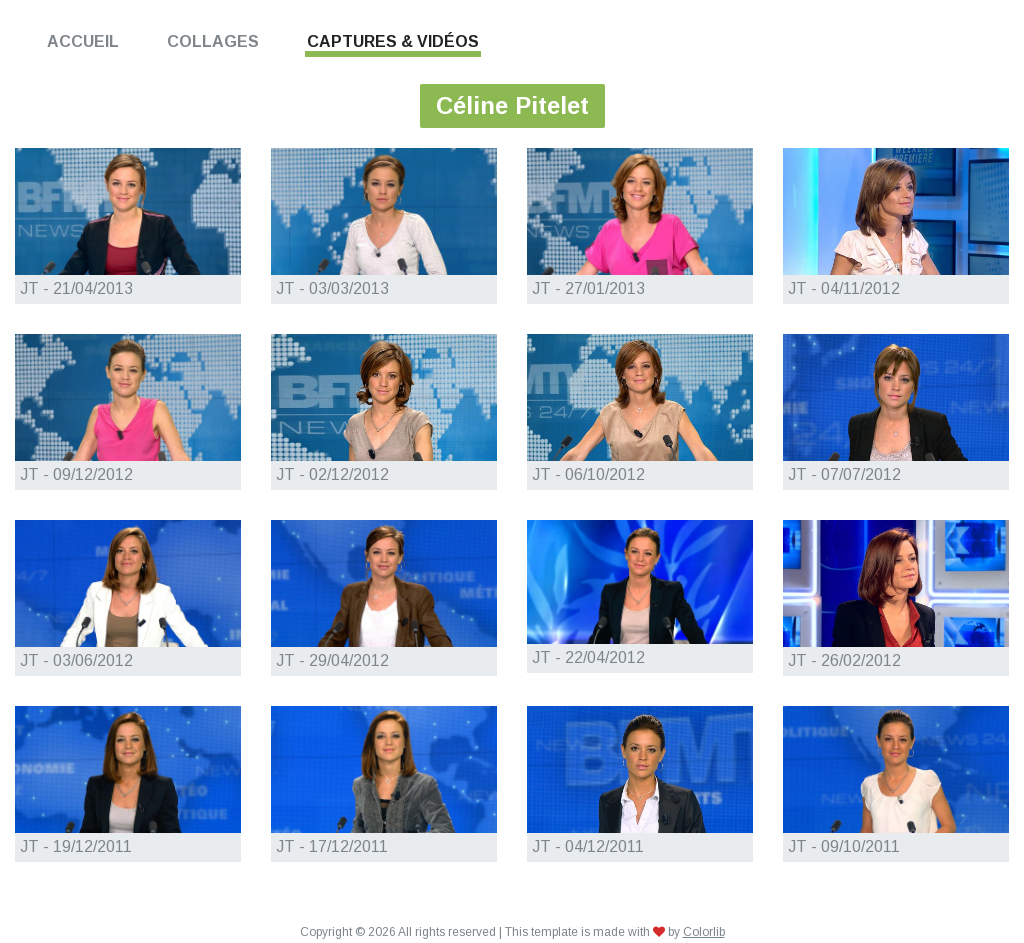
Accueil (83, 41)
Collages (213, 41)
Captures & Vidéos (393, 41)
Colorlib (704, 932)
